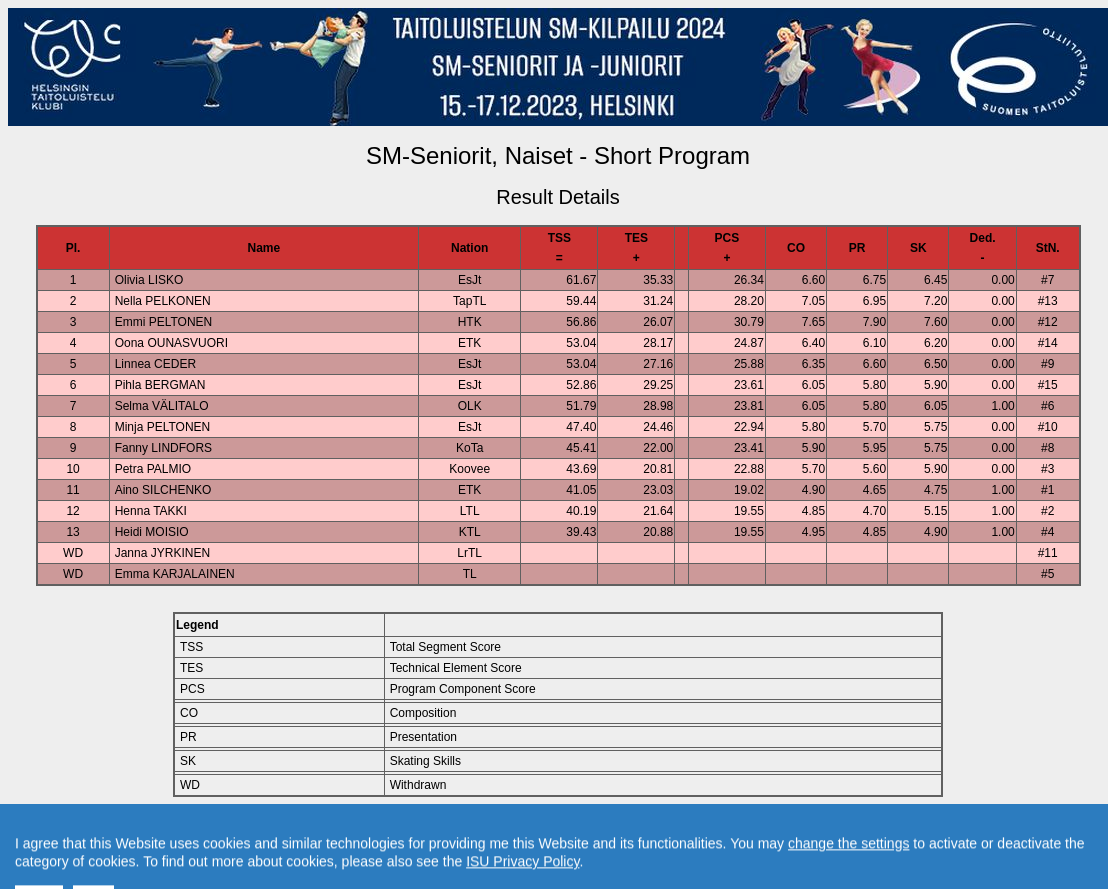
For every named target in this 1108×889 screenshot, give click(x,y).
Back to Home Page (472, 830)
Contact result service (629, 830)
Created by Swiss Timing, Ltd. (783, 830)
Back (388, 830)
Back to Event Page (305, 830)
